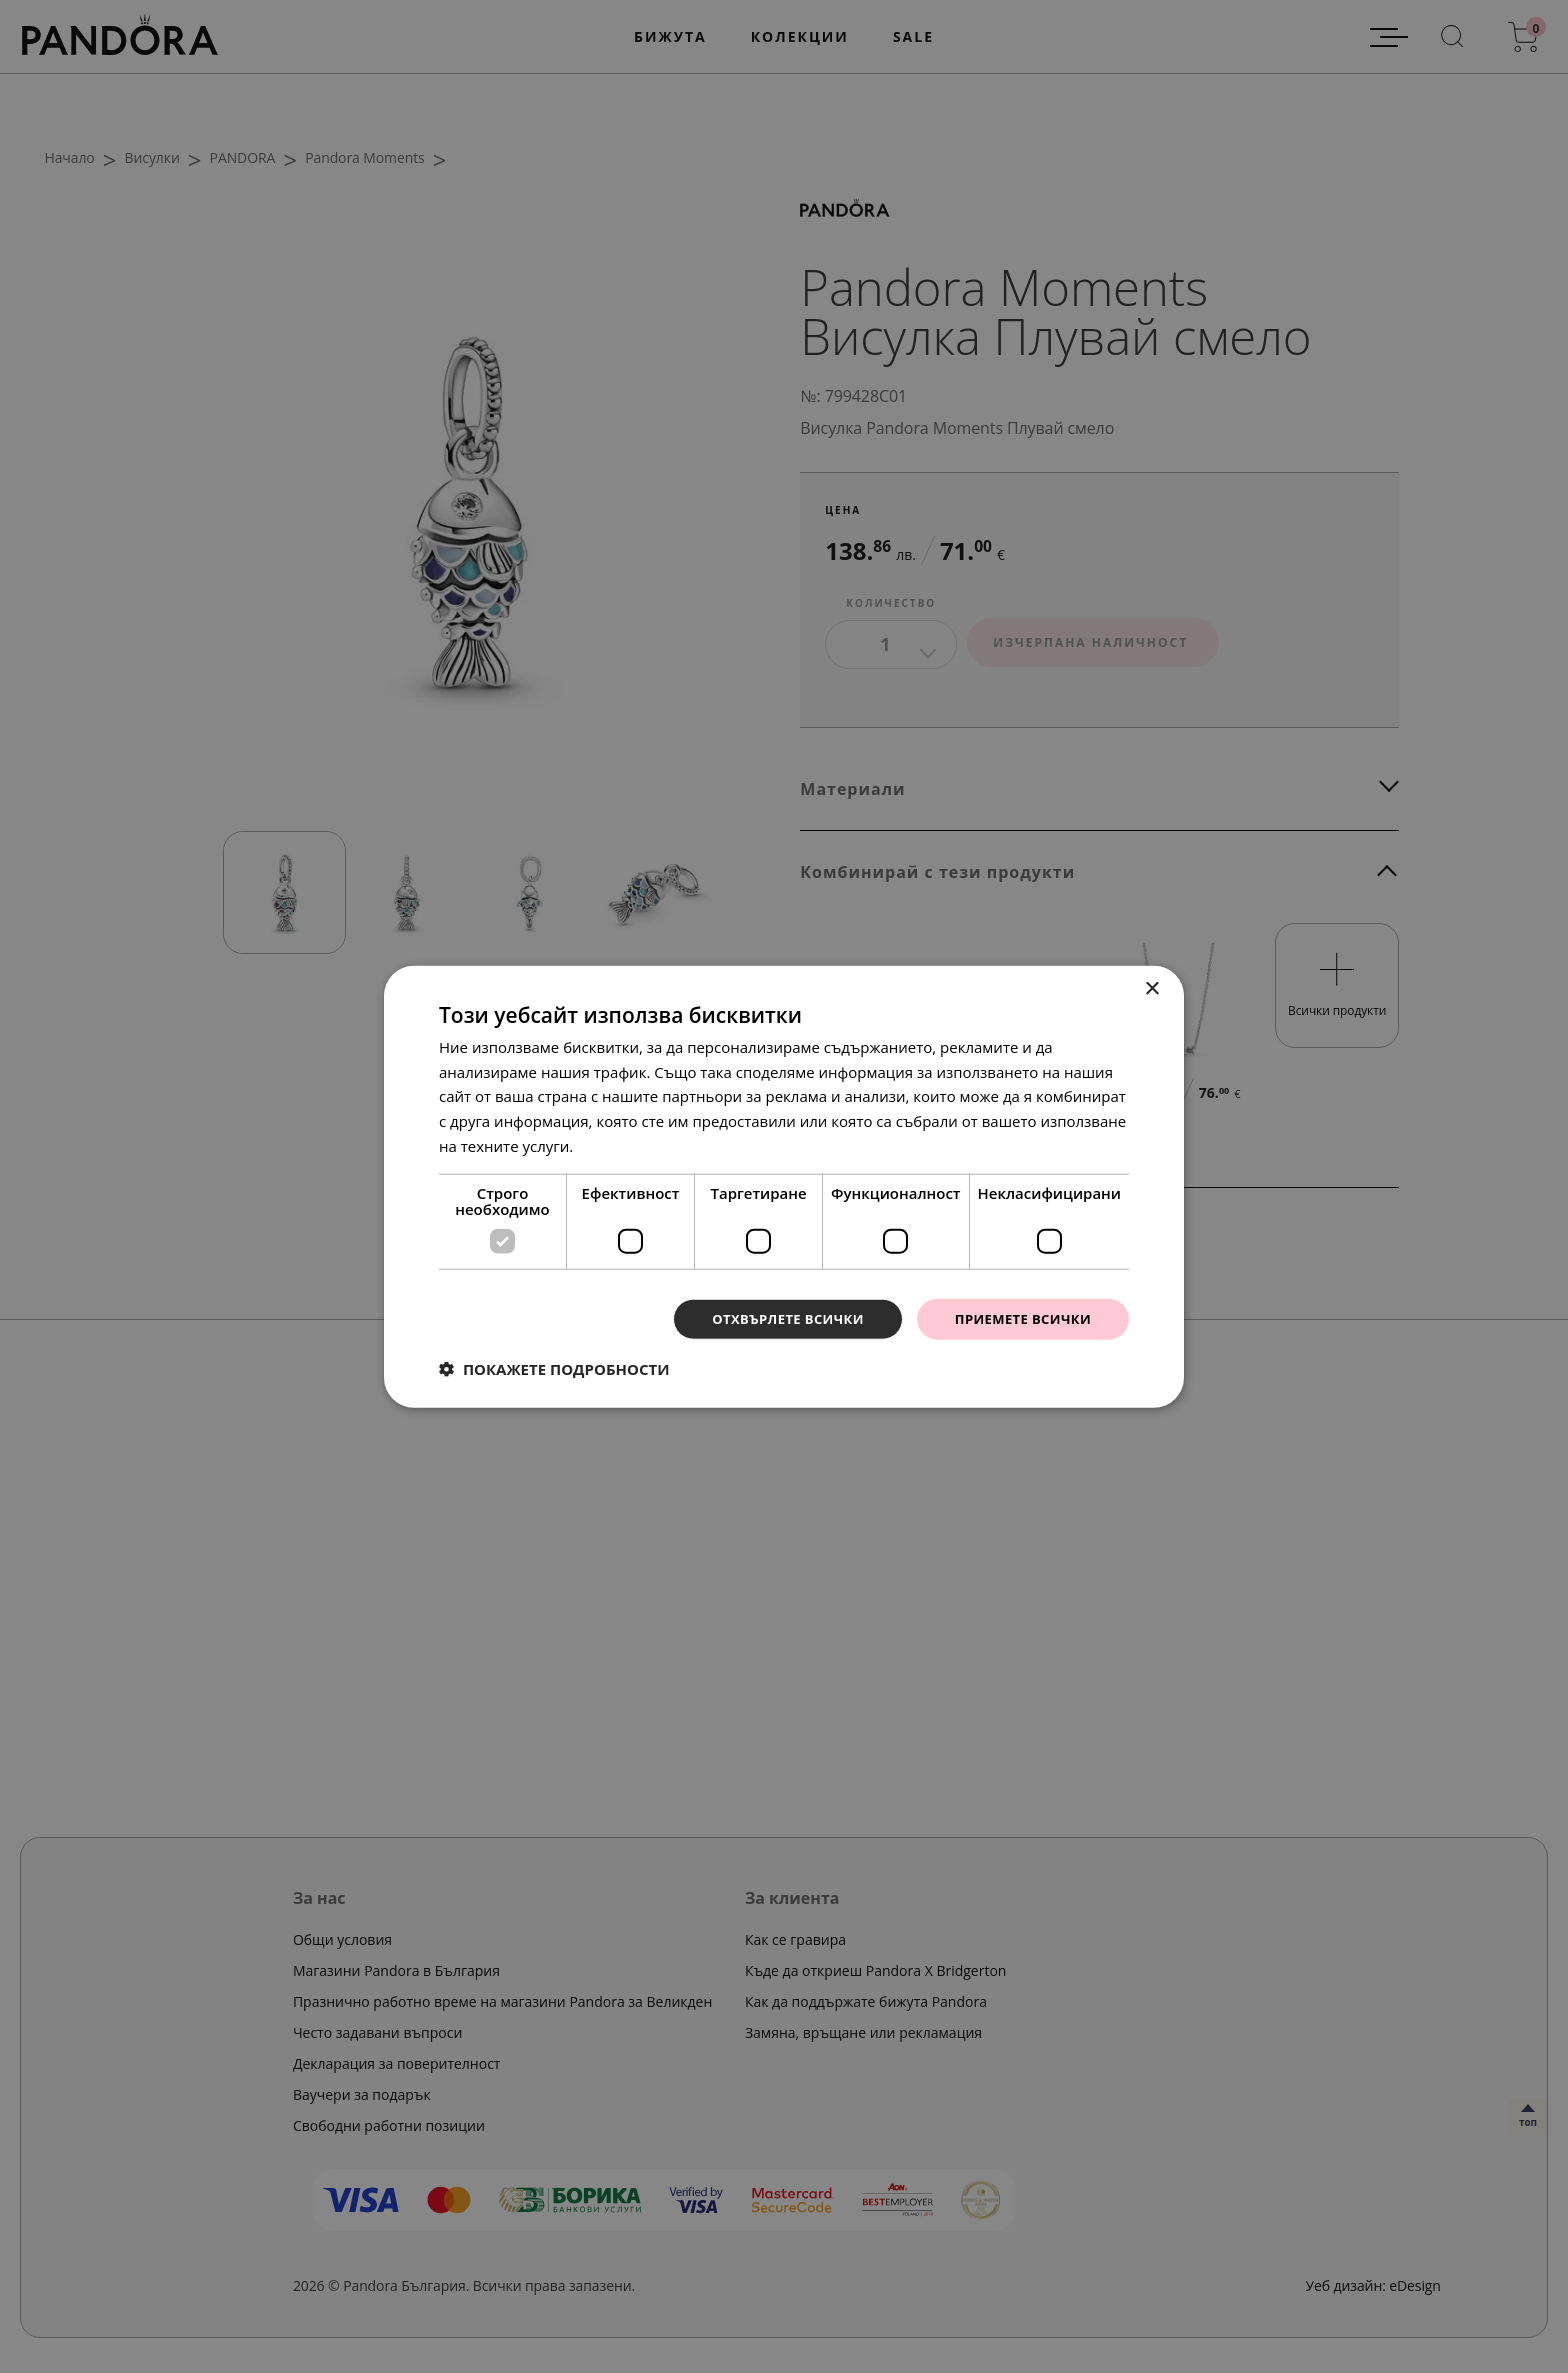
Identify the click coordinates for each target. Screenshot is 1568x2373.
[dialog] (784, 1186)
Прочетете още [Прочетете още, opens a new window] (633, 1144)
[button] (554, 1370)
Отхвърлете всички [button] (772, 1318)
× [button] (1151, 987)
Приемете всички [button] (1018, 1318)
